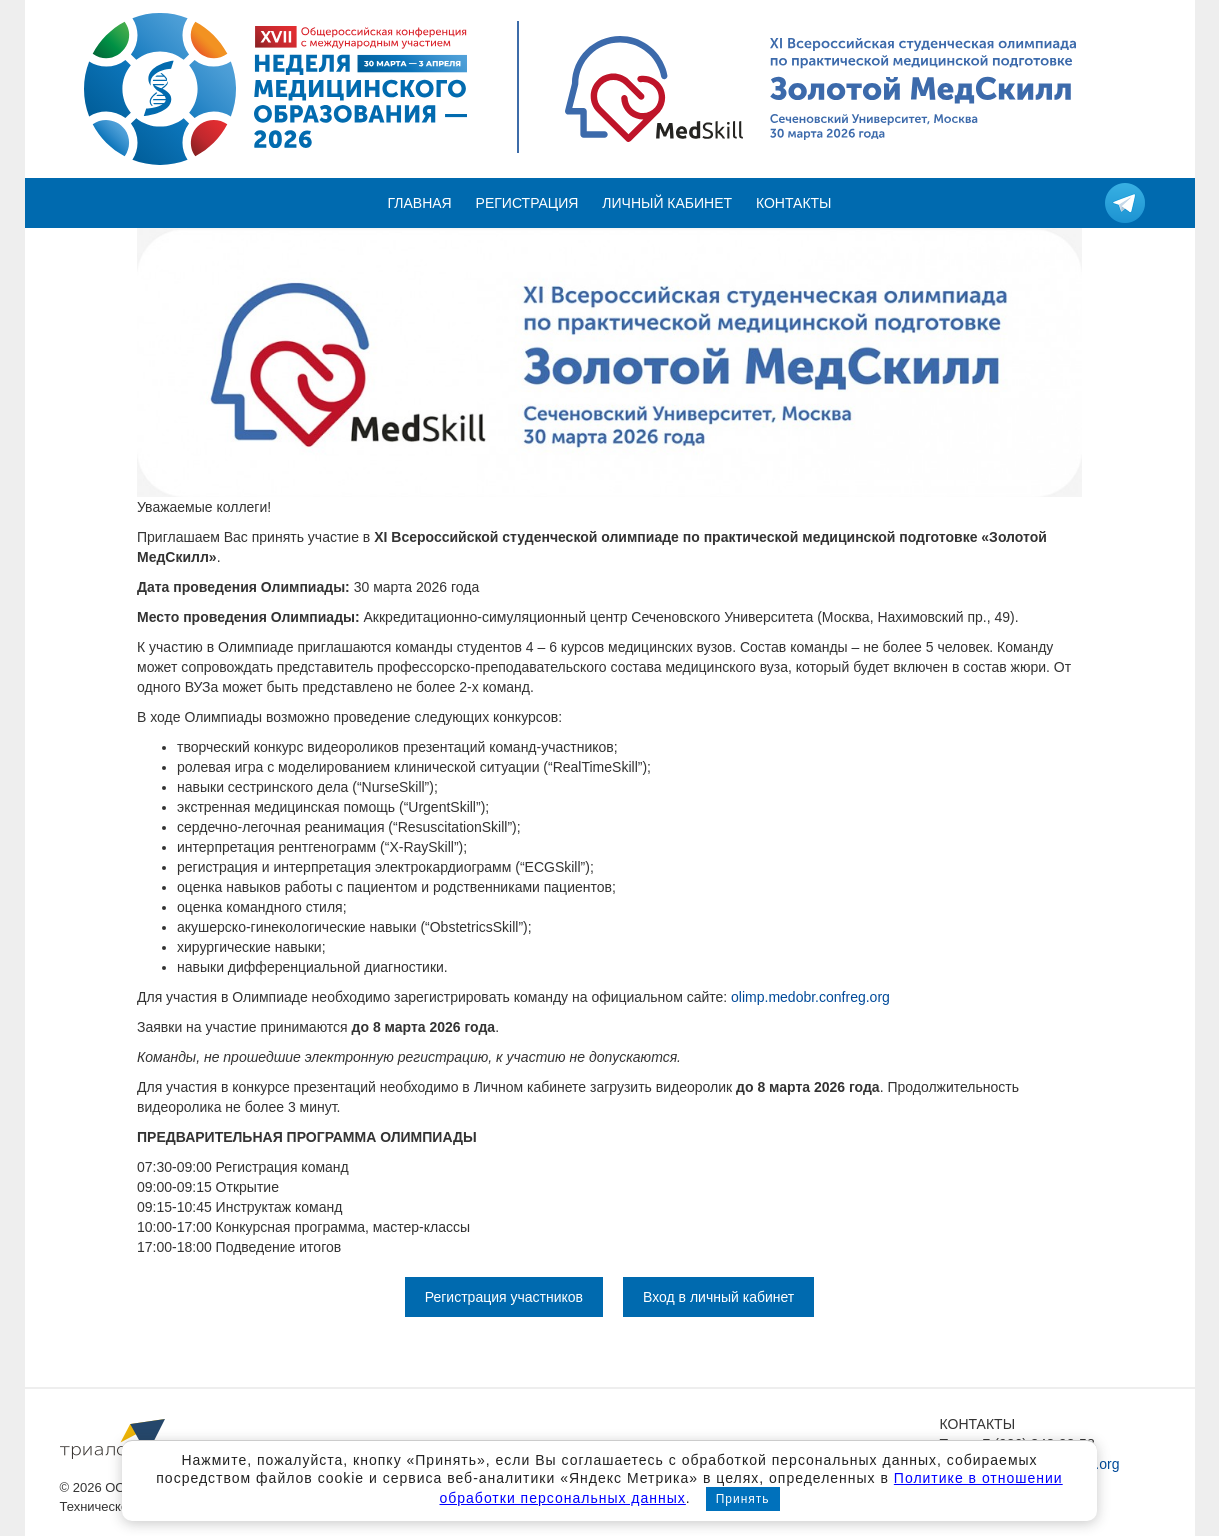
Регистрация (527, 203)
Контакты (794, 203)
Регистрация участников (504, 1297)
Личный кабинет (667, 203)
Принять (743, 1499)
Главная (420, 203)
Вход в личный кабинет (718, 1297)
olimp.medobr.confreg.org (810, 997)
